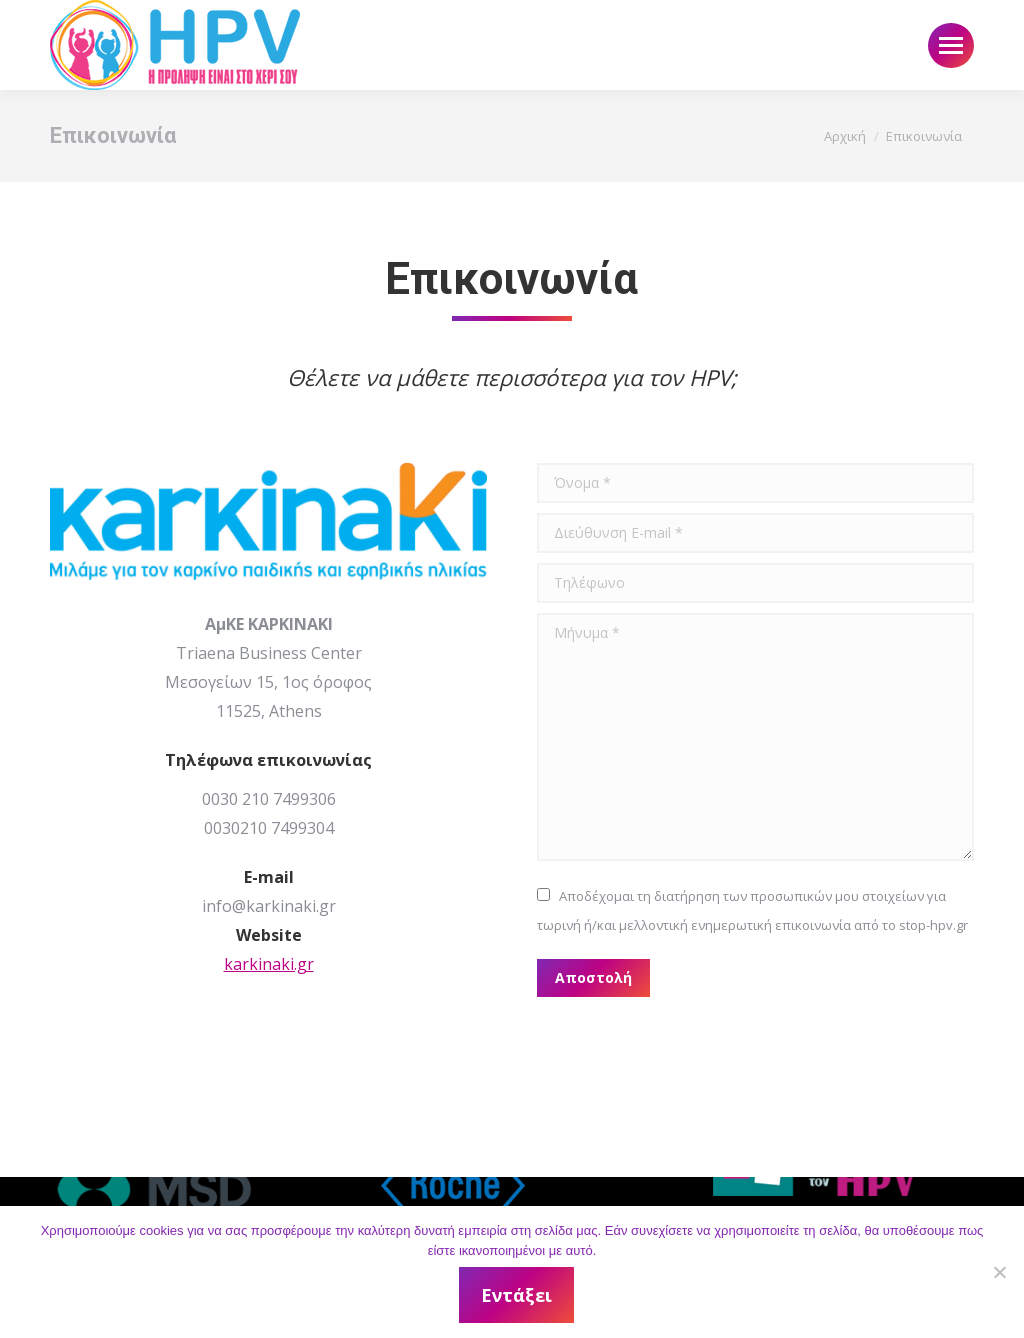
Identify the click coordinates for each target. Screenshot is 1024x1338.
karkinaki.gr (269, 964)
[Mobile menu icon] (951, 45)
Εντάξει (517, 1295)
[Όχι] (999, 1272)
